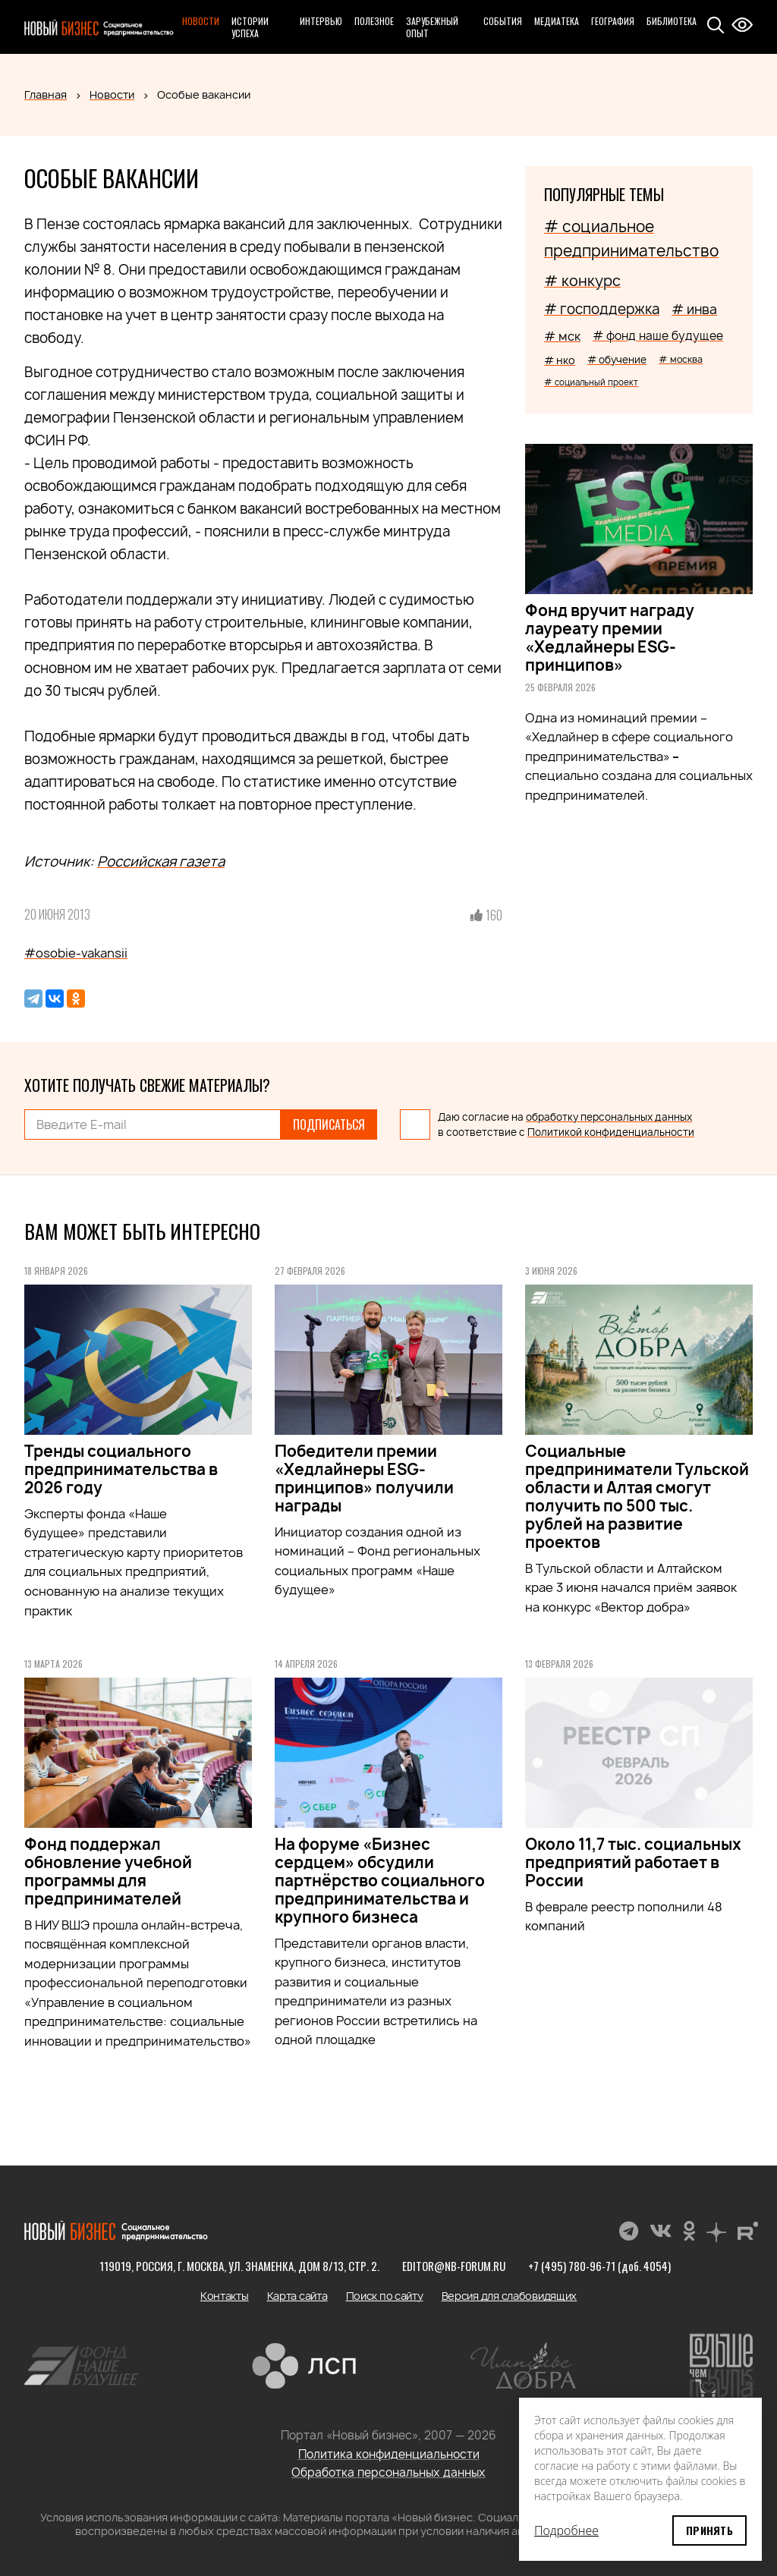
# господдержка (601, 309)
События (502, 20)
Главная (45, 94)
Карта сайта (297, 2295)
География (612, 20)
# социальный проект (591, 382)
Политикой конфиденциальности (610, 1132)
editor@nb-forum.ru (453, 2265)
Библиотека (671, 20)
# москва (681, 359)
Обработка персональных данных (388, 2472)
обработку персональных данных (609, 1117)
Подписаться (329, 1124)
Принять (709, 2530)
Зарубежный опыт (432, 26)
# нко (559, 360)
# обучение (616, 359)
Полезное (374, 20)
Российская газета (161, 861)
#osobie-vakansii (75, 953)
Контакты (224, 2295)
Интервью (321, 20)
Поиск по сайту (384, 2295)
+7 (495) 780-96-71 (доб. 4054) (599, 2265)
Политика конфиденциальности (389, 2454)
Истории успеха (250, 26)
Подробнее (566, 2530)
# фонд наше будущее (658, 336)
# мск (562, 336)
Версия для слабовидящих (509, 2295)
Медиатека (556, 20)
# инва (694, 309)
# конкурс (582, 281)
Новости (200, 20)
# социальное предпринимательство (631, 238)
